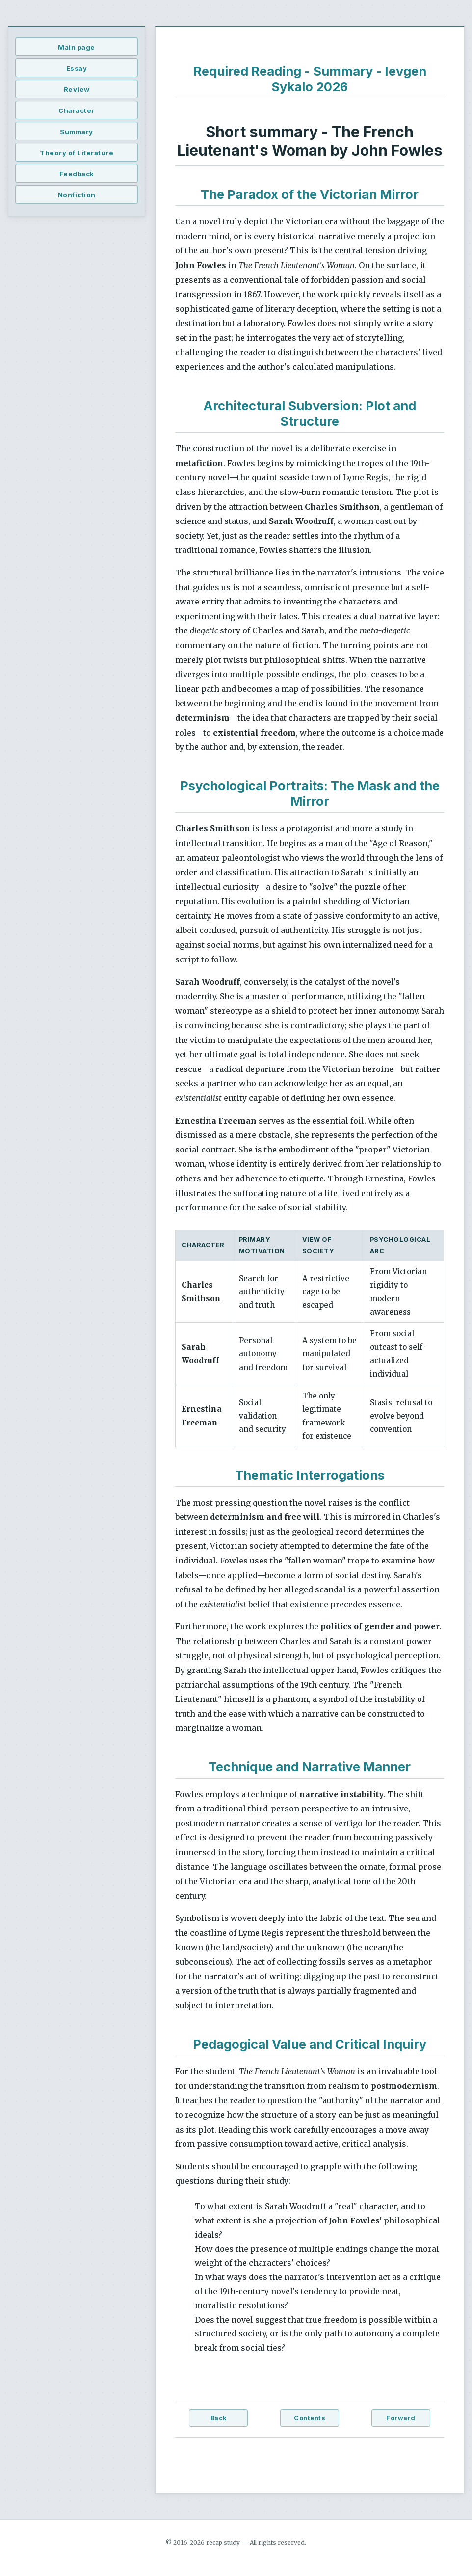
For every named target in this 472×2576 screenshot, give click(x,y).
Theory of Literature (76, 153)
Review (77, 89)
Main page (76, 47)
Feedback (76, 174)
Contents (309, 2418)
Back (218, 2418)
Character (76, 110)
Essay (76, 68)
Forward (401, 2418)
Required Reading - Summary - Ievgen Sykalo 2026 (309, 78)
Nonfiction (77, 195)
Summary (76, 132)
